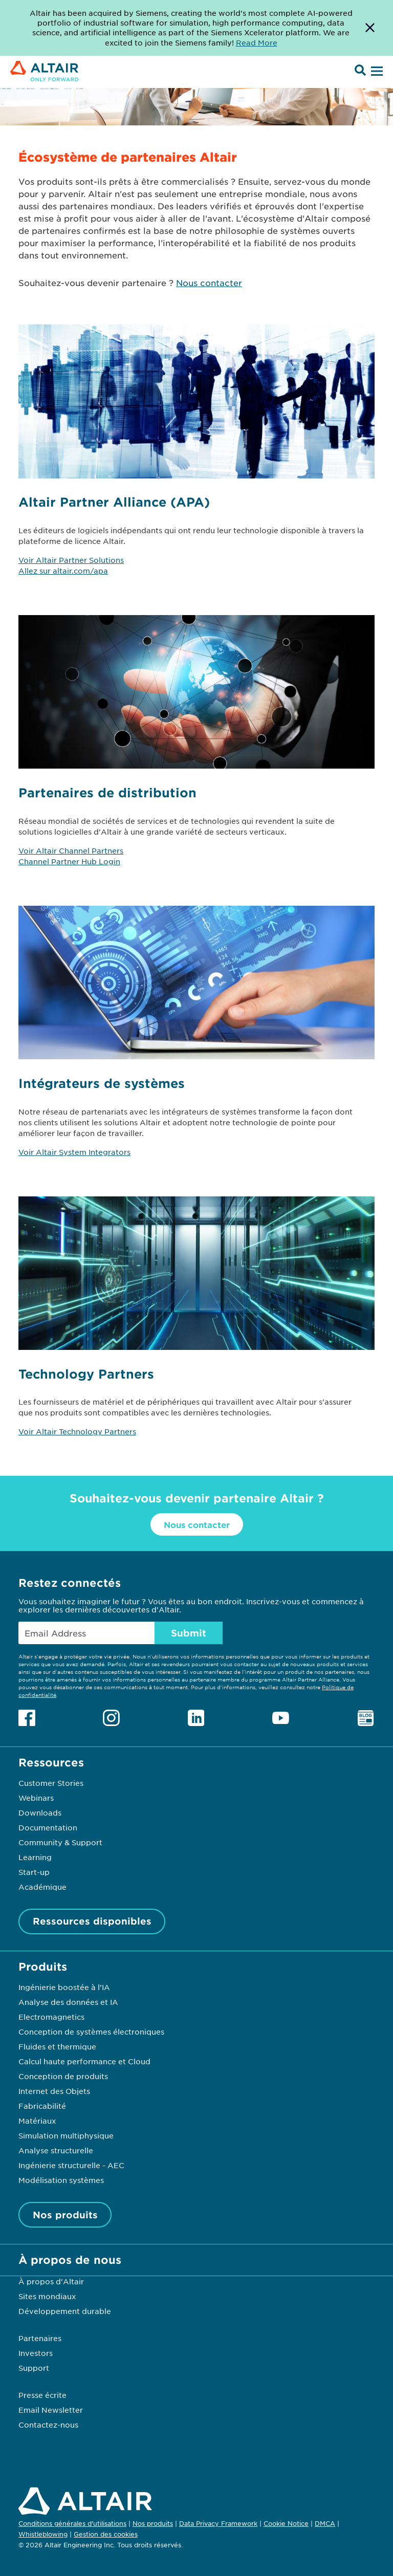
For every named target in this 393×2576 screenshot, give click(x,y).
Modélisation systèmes (61, 2180)
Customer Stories (50, 1782)
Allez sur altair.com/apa (63, 570)
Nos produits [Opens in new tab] (153, 2523)
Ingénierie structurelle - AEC (71, 2165)
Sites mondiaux (47, 2296)
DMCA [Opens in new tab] (325, 2523)
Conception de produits (63, 2076)
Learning (35, 1857)
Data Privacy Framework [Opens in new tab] (218, 2523)
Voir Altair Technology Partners (77, 1431)
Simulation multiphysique (66, 2135)
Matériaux (37, 2120)
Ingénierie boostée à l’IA (64, 1987)
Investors (35, 2352)
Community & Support (60, 1842)
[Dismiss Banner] (370, 28)
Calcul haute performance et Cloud (84, 2061)
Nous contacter (209, 282)
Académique (42, 1886)
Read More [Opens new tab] (256, 42)
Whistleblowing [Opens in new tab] (43, 2534)
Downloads (39, 1812)
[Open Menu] (375, 71)
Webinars (36, 1797)
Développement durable (64, 2311)
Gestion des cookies (106, 2534)
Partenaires (39, 2338)
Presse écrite (42, 2394)
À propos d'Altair (51, 2281)
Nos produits (65, 2214)
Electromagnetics (51, 2016)
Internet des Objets (54, 2090)
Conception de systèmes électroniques (91, 2031)
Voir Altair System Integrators (74, 1151)
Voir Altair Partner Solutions (71, 559)
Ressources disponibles (92, 1921)
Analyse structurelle (55, 2150)
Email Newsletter (50, 2409)
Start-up (34, 1871)
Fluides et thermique (57, 2046)
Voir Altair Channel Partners (70, 850)
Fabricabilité (42, 2105)
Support (33, 2367)
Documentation (47, 1827)
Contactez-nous (48, 2424)
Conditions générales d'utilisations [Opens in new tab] (72, 2523)
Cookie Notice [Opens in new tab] (286, 2523)
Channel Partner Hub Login (69, 861)
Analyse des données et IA (68, 2001)
